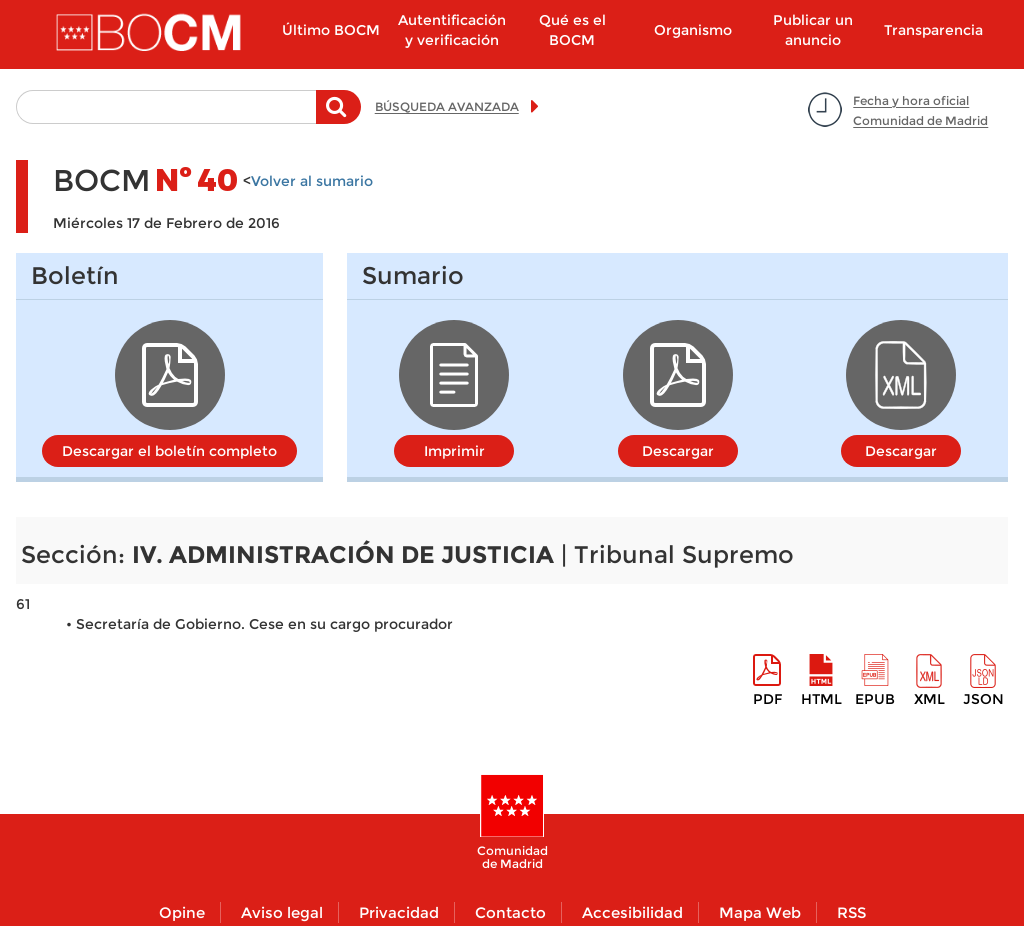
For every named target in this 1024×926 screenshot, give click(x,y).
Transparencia (933, 30)
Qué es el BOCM (572, 30)
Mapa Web (760, 912)
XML (929, 699)
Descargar (678, 451)
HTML (821, 699)
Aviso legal (282, 912)
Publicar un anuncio (813, 30)
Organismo (693, 30)
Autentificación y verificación (452, 30)
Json (983, 699)
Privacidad (399, 912)
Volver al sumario (312, 181)
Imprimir (454, 451)
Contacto (510, 912)
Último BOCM (331, 30)
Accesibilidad (632, 912)
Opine (182, 912)
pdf (767, 699)
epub (875, 699)
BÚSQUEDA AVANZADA (447, 106)
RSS (851, 912)
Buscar (338, 117)
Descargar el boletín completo (169, 451)
